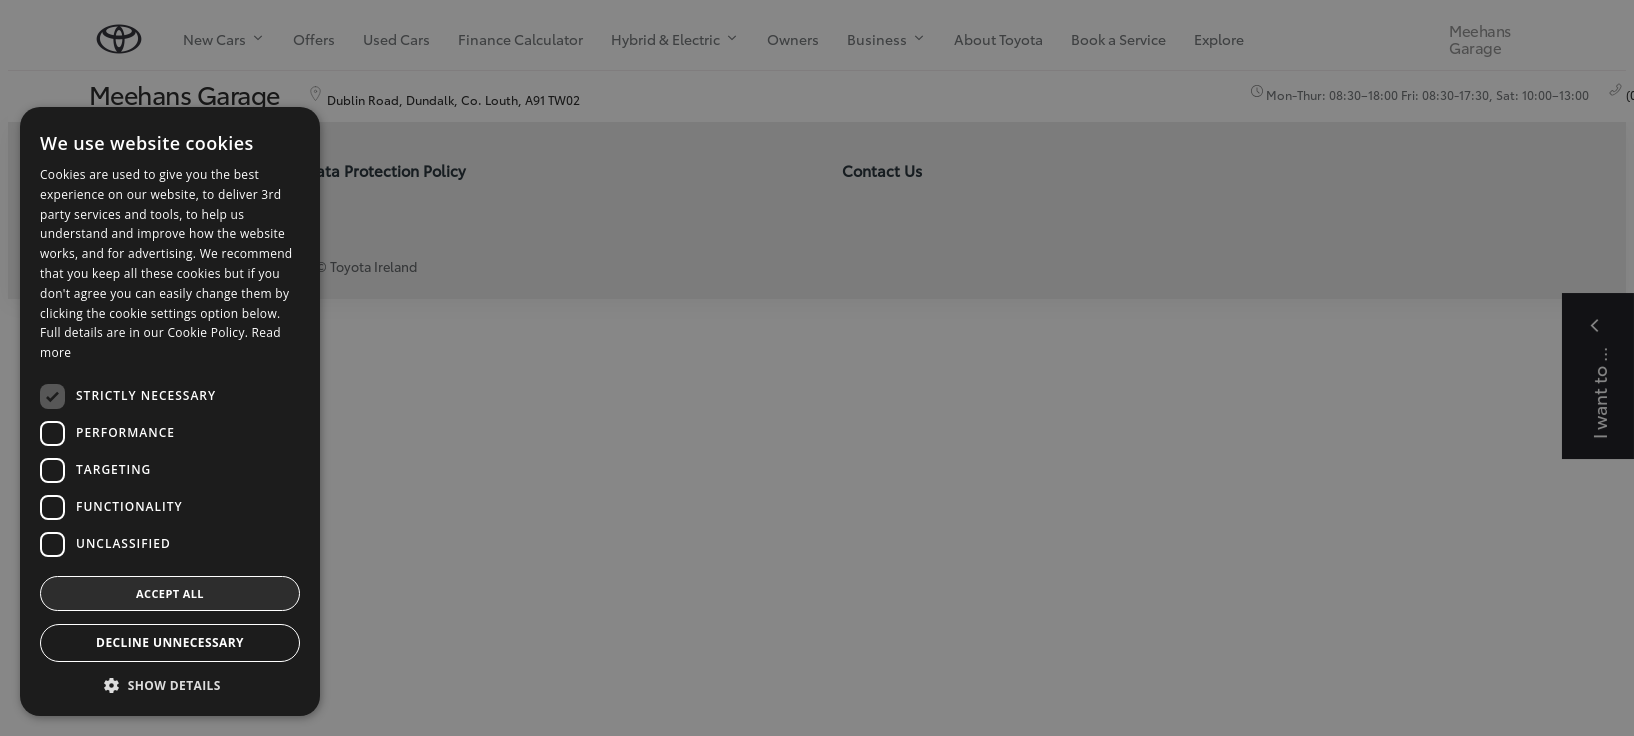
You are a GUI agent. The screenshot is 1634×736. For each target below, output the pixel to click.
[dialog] (817, 368)
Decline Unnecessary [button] (170, 642)
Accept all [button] (170, 593)
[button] (170, 685)
